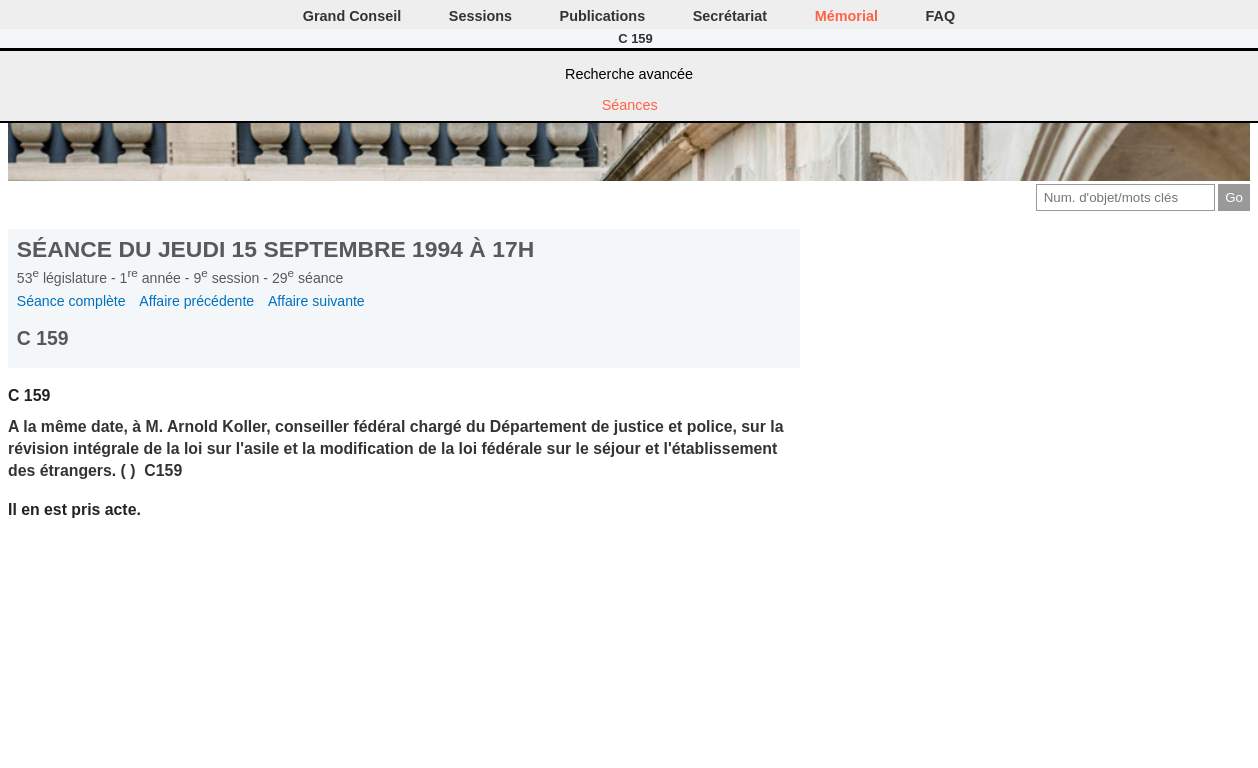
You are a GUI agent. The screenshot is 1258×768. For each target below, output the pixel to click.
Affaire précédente (196, 301)
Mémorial (846, 16)
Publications (603, 16)
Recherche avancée (629, 74)
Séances (630, 105)
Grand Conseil (352, 16)
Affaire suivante (316, 301)
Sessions (480, 16)
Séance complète (71, 301)
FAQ (941, 16)
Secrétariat (730, 16)
